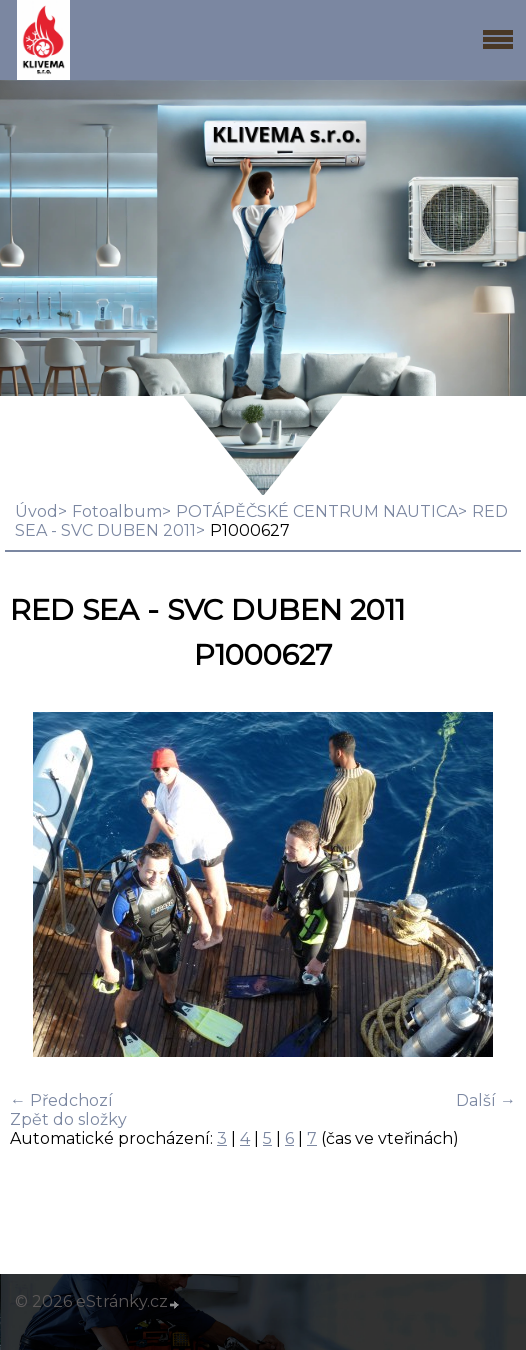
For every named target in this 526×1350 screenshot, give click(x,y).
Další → (486, 1100)
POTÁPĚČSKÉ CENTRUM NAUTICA (317, 511)
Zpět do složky (68, 1119)
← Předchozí (61, 1100)
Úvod (36, 511)
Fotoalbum (117, 511)
